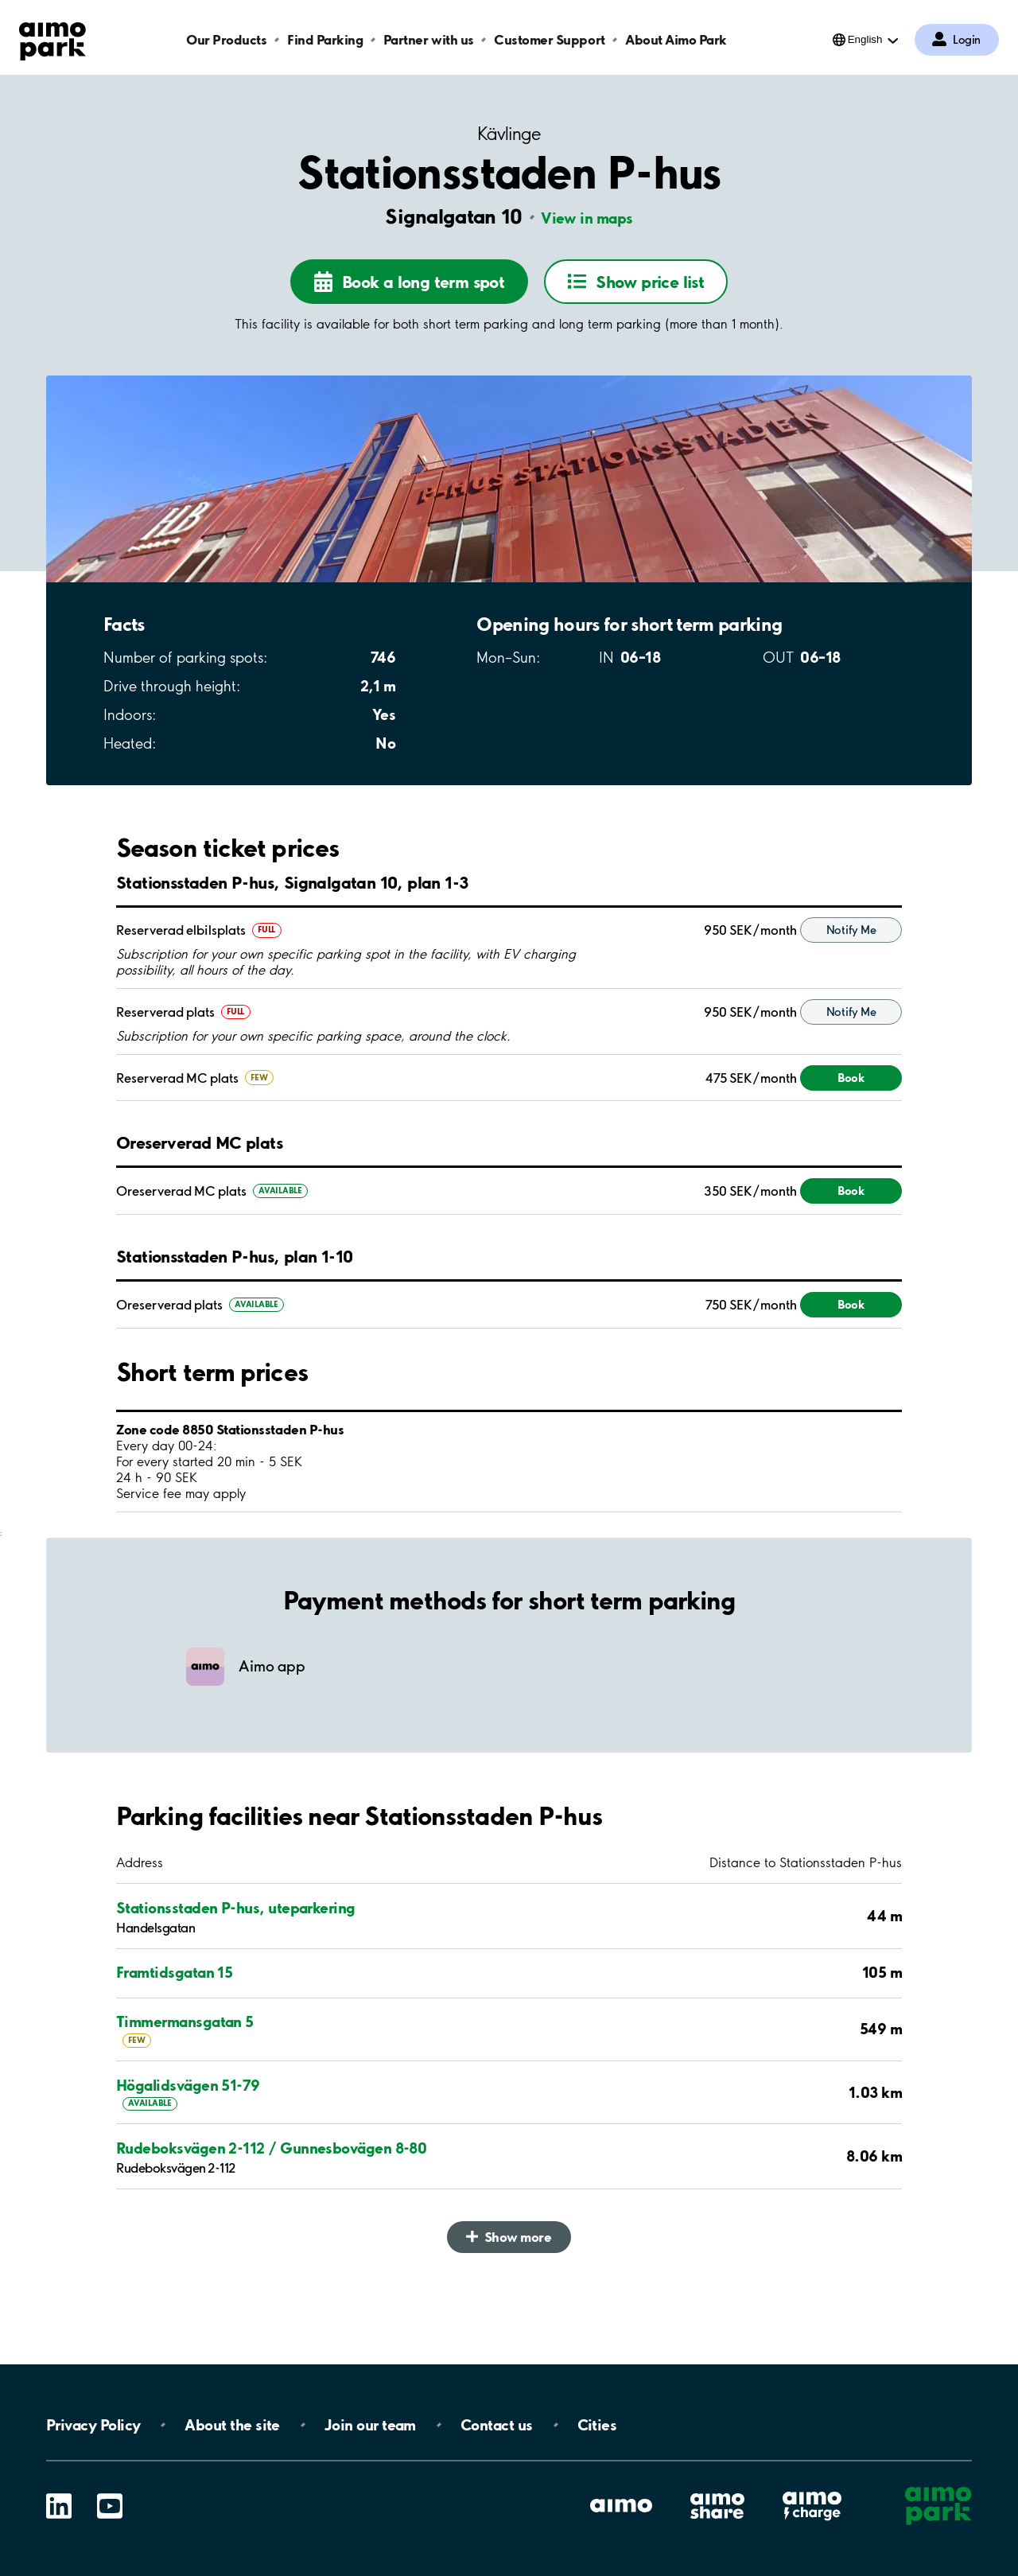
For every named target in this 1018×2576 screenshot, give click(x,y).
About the (232, 2424)
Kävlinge (509, 134)
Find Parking (325, 39)
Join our (370, 2424)
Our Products (226, 39)
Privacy (93, 2424)
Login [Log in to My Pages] (967, 40)
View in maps (587, 218)
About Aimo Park (676, 39)
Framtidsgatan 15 (174, 2019)
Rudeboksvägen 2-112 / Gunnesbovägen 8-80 (271, 2194)
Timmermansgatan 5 (185, 2068)
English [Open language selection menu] (865, 39)
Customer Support (549, 39)
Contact (496, 2424)
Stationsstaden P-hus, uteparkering (236, 1954)
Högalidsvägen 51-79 (188, 2132)
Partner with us (428, 39)
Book (851, 1124)
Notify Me (851, 978)
